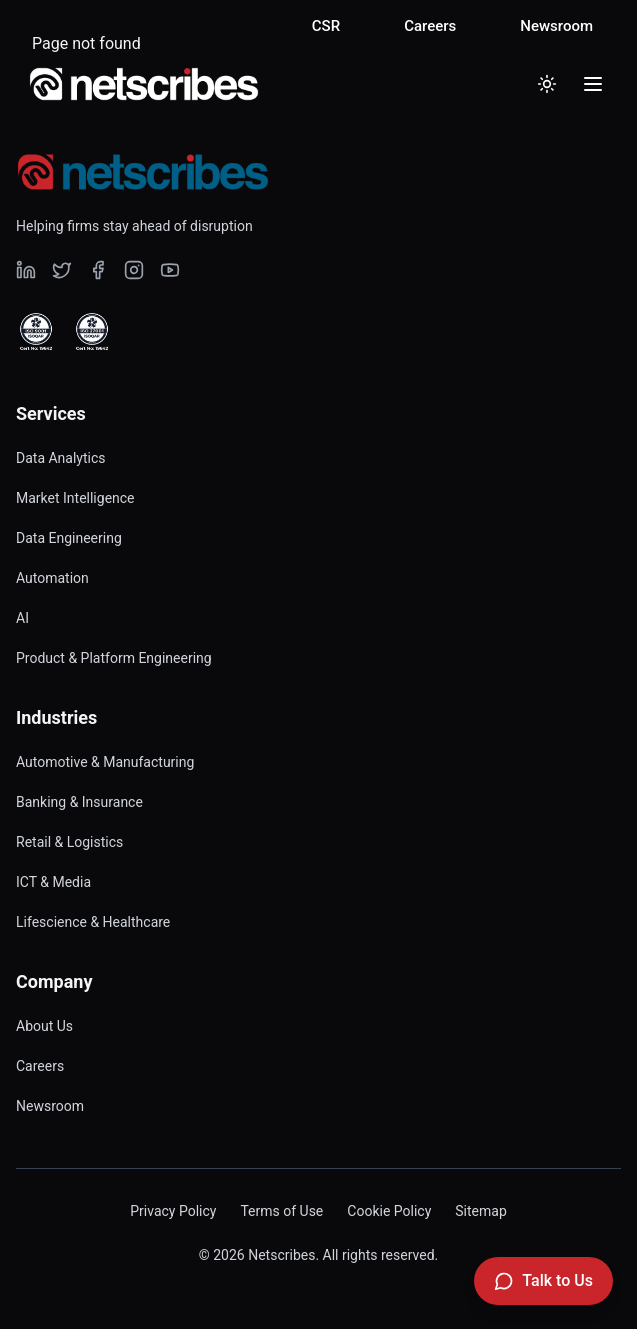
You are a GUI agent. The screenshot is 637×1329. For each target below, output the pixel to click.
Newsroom (556, 26)
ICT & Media (53, 882)
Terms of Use (281, 1211)
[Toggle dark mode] (547, 84)
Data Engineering (69, 538)
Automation (52, 578)
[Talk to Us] (543, 1281)
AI (22, 618)
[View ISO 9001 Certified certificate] (36, 332)
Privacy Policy (173, 1211)
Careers (430, 26)
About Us (44, 1026)
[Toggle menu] (593, 84)
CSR (326, 26)
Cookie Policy (389, 1211)
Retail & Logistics (69, 842)
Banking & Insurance (79, 802)
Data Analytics (61, 458)
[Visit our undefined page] (26, 270)
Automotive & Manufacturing (105, 762)
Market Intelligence (75, 498)
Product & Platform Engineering (114, 658)
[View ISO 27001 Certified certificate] (92, 332)
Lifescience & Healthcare (93, 922)
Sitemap (480, 1211)
